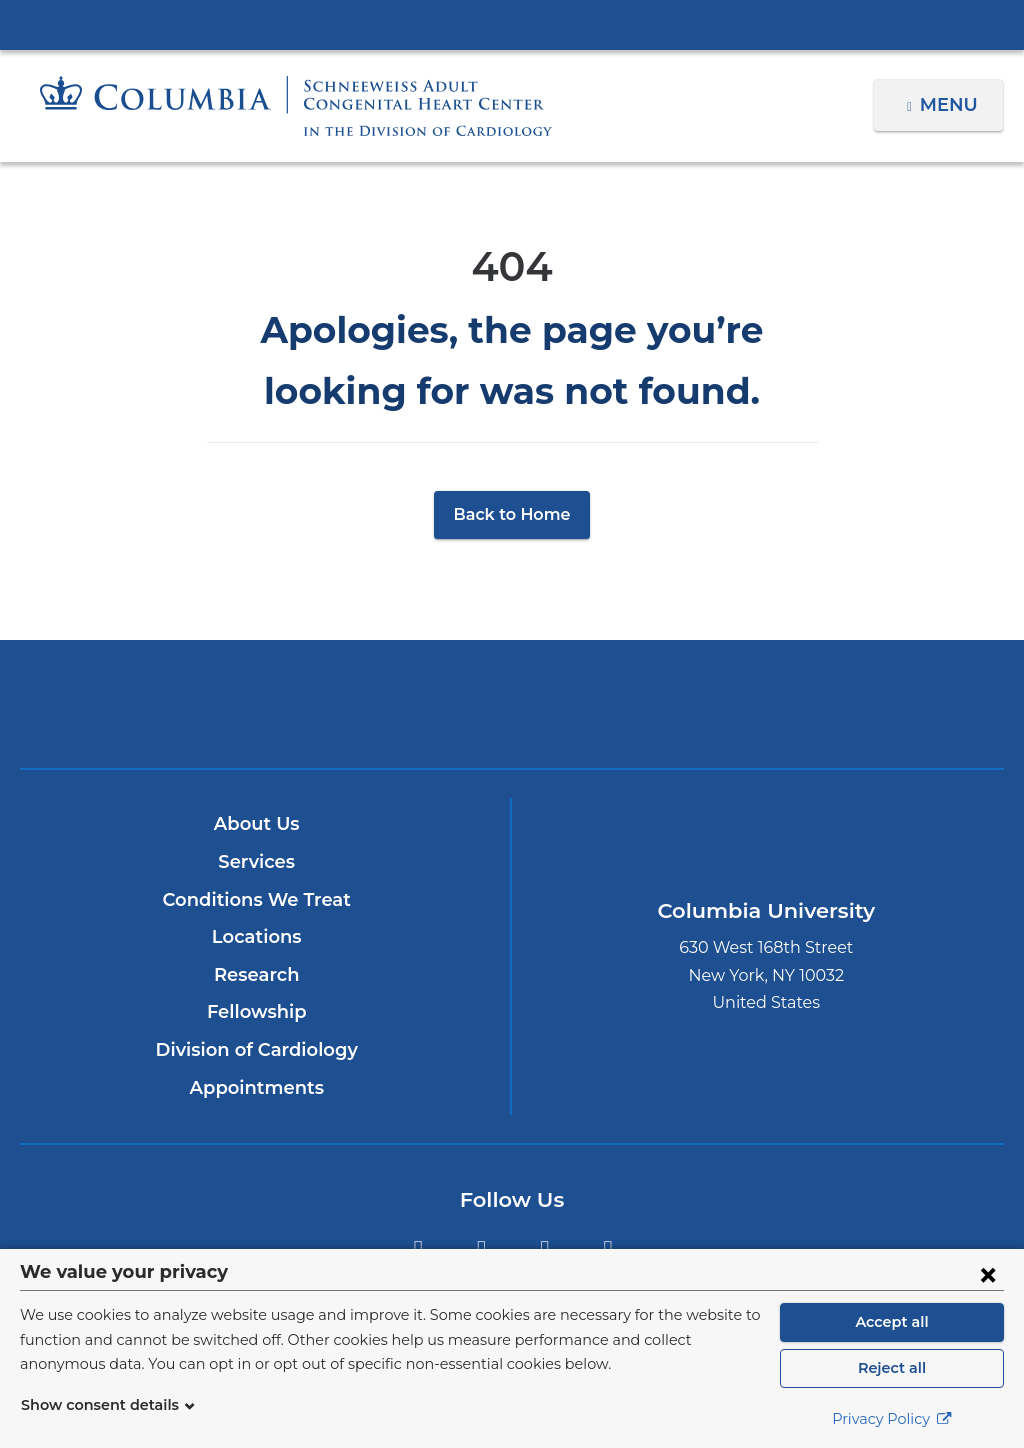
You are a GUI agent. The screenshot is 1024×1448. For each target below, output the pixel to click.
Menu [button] (951, 105)
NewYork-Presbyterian (512, 717)
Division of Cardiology (256, 1050)
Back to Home (512, 514)
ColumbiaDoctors (835, 703)
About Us (257, 824)
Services (257, 862)
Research (256, 975)
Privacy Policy (892, 1419)
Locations (256, 937)
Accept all (892, 1322)
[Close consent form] (988, 1274)
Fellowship (256, 1012)
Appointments (256, 1088)
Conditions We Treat (257, 900)
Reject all (891, 1368)
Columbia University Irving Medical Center (512, 24)
